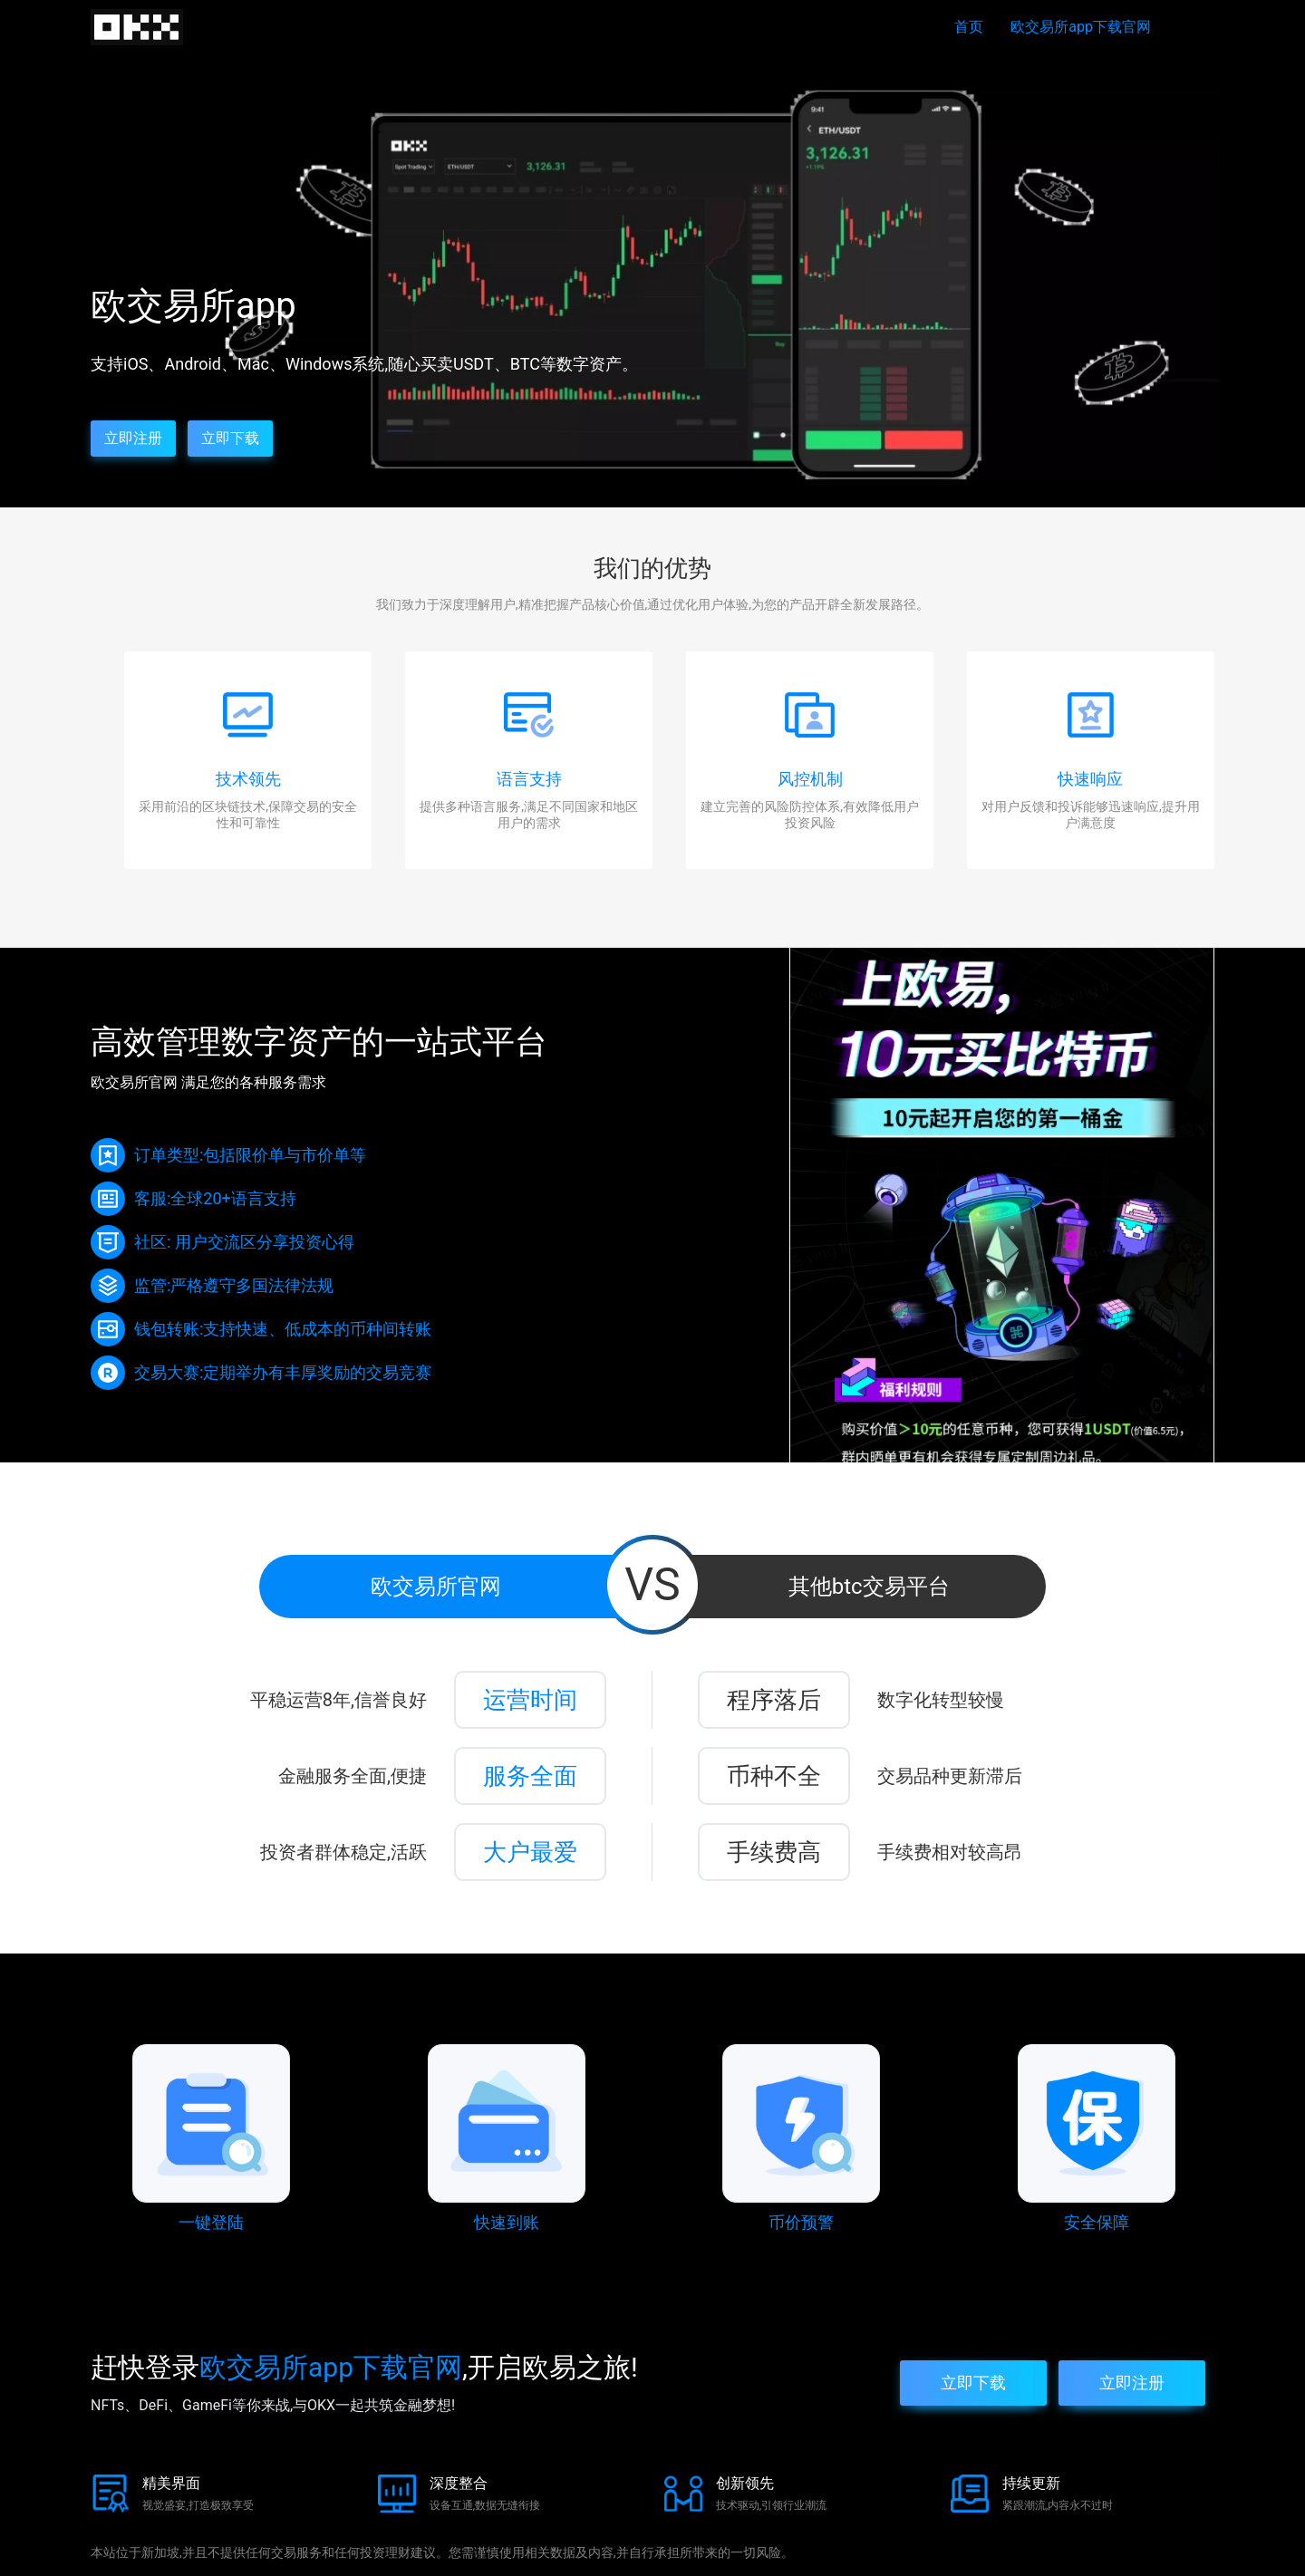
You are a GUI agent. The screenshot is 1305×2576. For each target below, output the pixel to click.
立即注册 (133, 438)
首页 (968, 26)
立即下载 (230, 438)
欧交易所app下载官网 (1080, 26)
